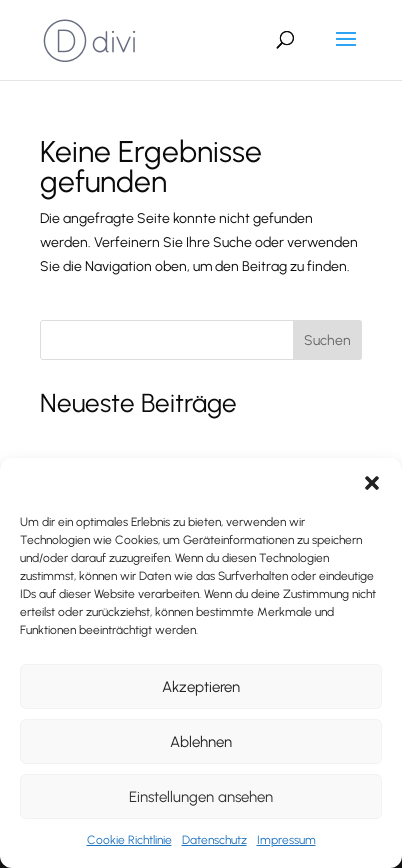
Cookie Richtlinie (129, 840)
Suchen (327, 340)
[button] (372, 483)
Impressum (286, 840)
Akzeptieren (201, 687)
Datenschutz (214, 840)
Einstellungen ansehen (201, 797)
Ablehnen (201, 742)
